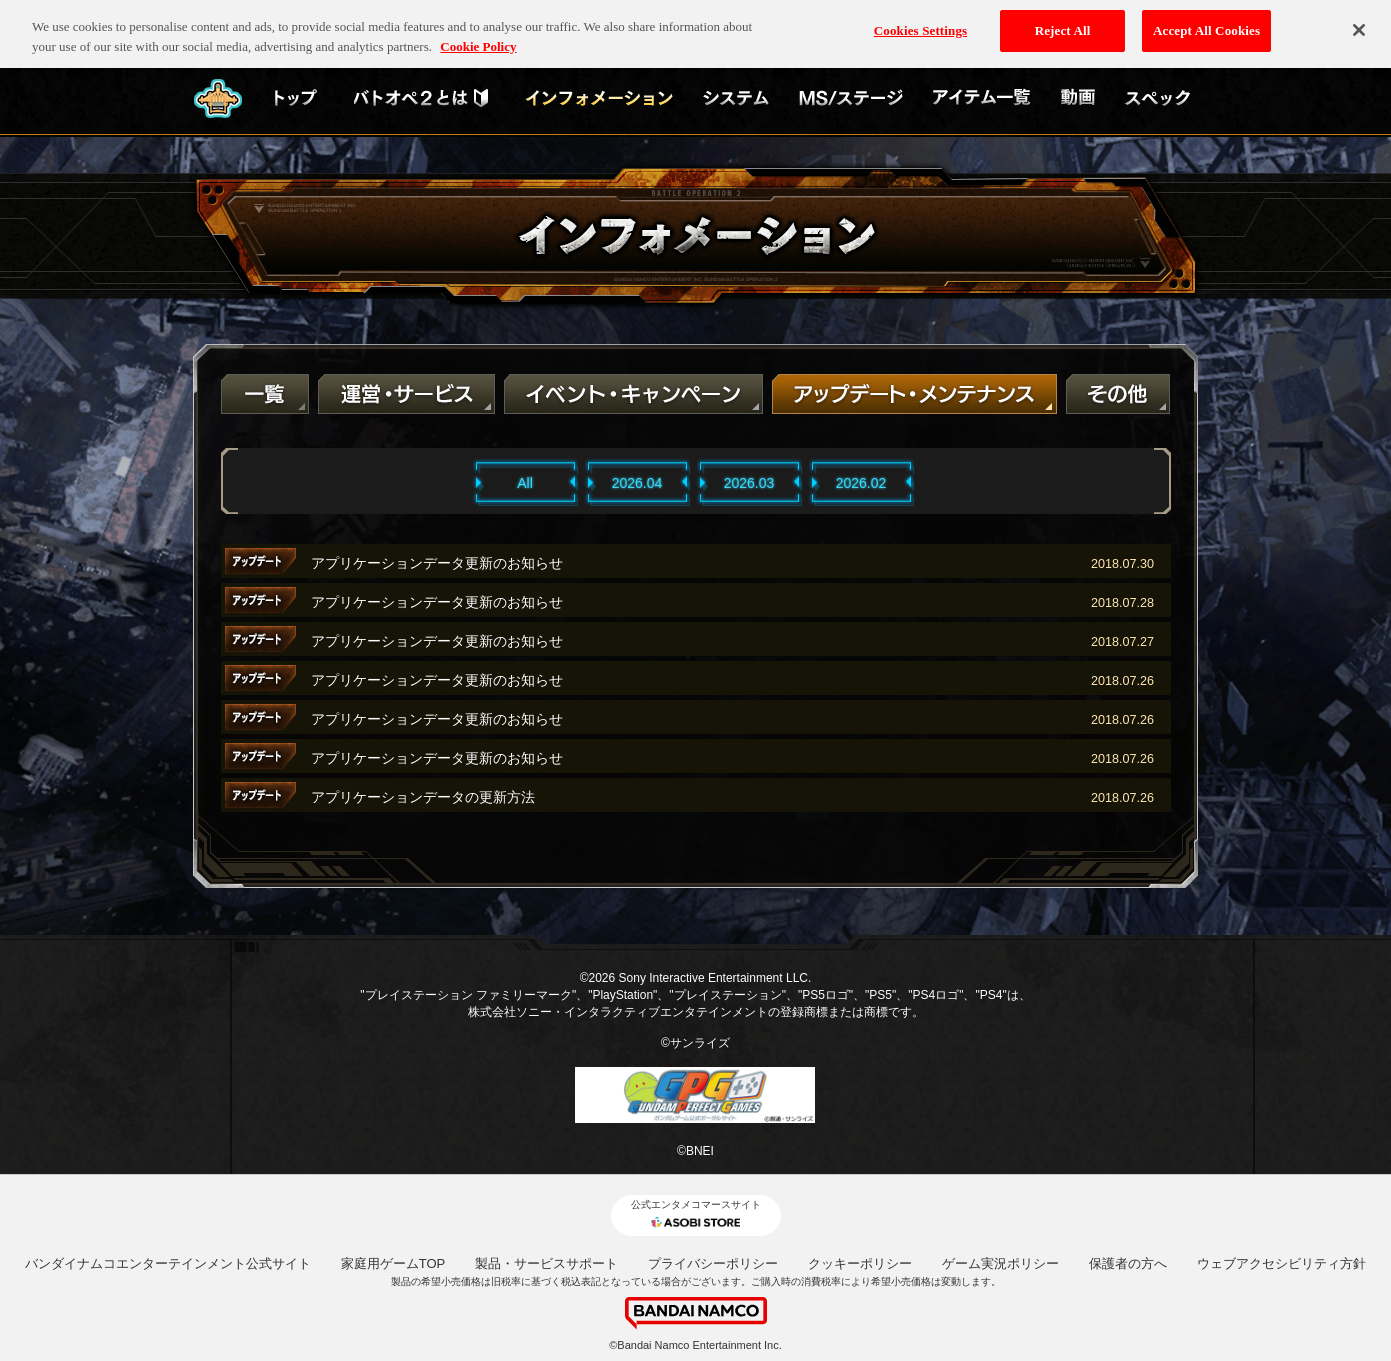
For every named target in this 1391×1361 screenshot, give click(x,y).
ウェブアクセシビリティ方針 (1281, 1263)
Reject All (1063, 20)
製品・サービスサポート (546, 1263)
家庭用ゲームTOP (393, 1263)
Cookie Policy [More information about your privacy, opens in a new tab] (478, 36)
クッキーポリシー (860, 1263)
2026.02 (861, 483)
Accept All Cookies (1206, 20)
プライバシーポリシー (713, 1263)
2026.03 (749, 483)
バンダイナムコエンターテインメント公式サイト (168, 1263)
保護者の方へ (1128, 1263)
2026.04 (637, 483)
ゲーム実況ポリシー (1000, 1263)
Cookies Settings (920, 20)
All (525, 483)
